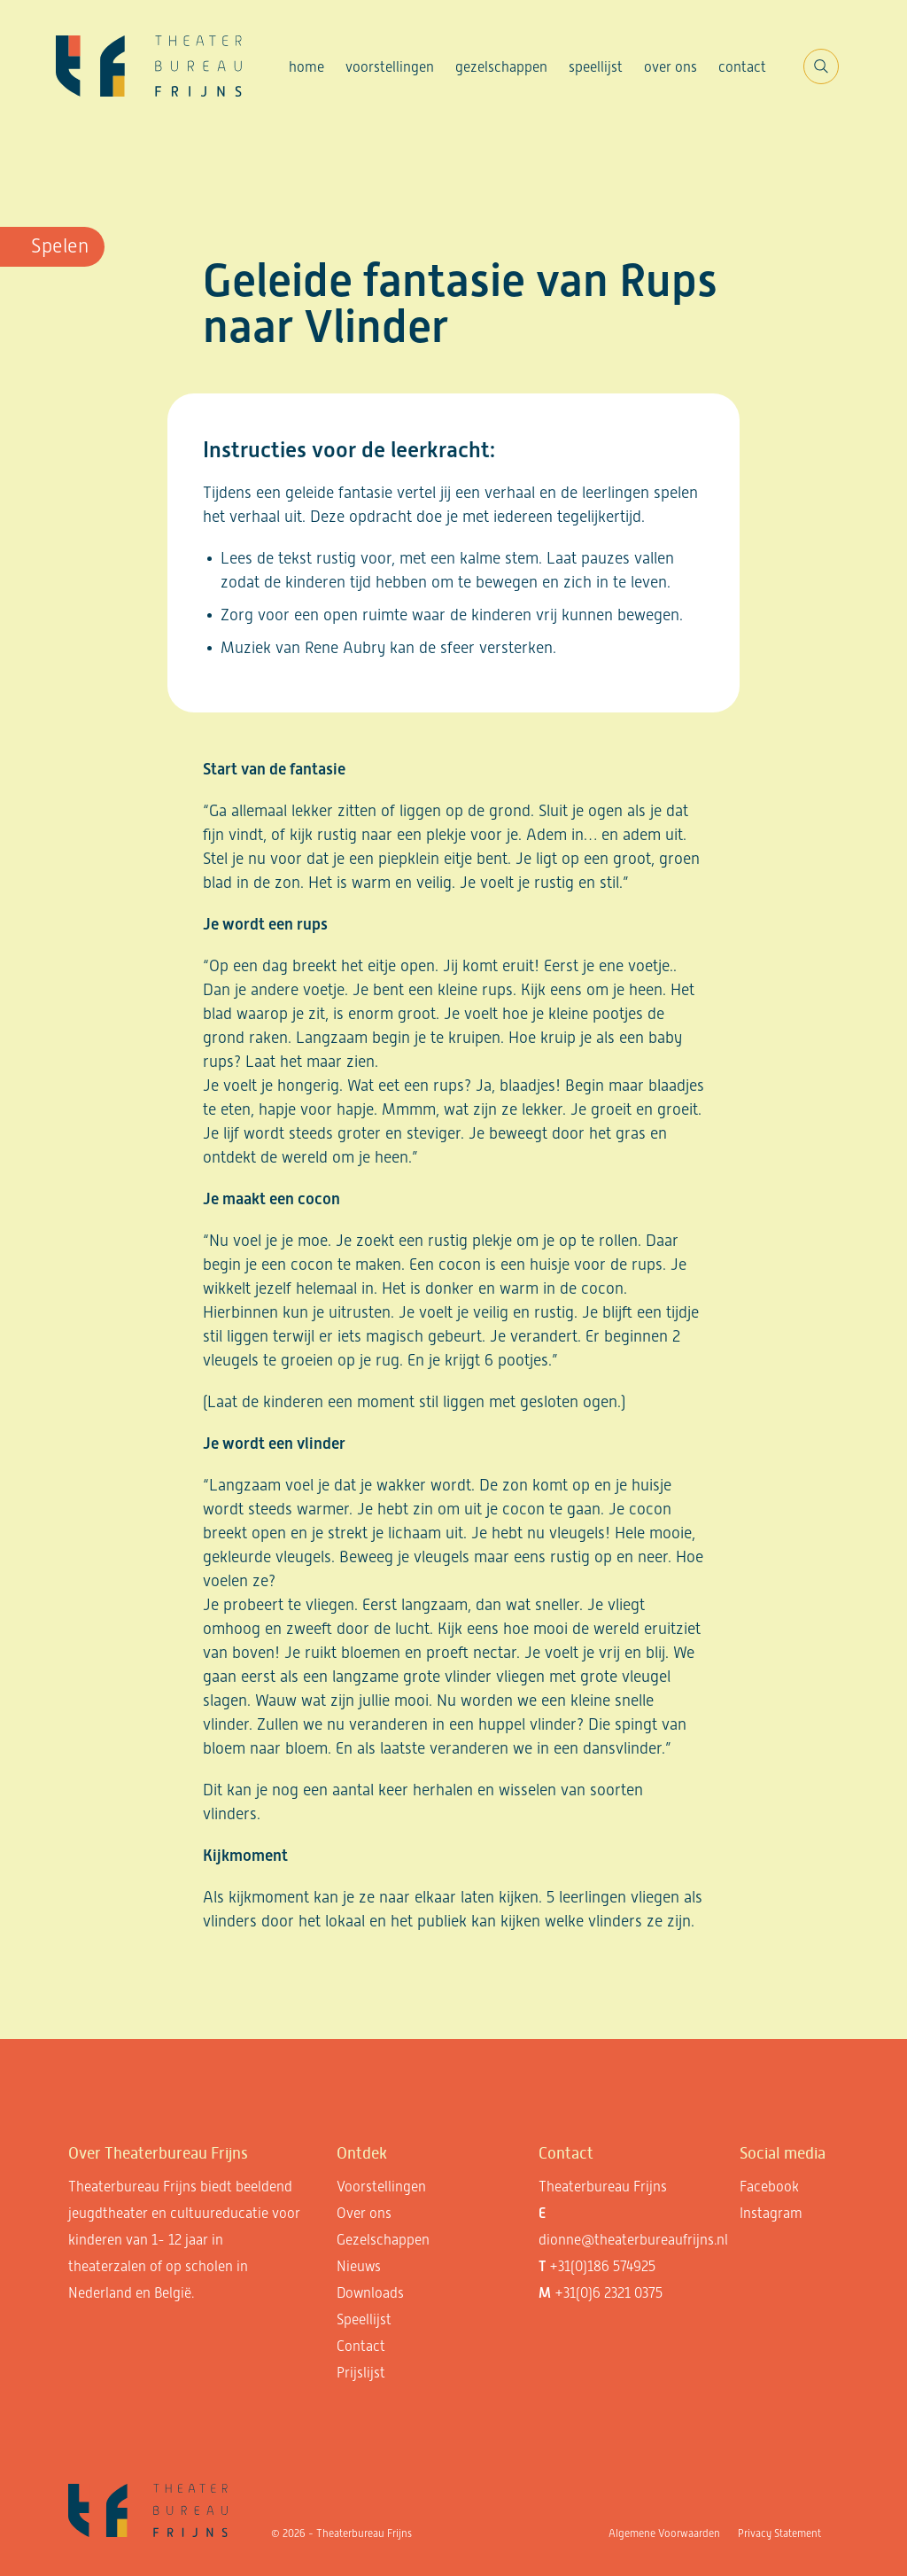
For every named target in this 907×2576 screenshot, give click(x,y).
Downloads (370, 2292)
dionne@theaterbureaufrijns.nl (633, 2239)
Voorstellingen (389, 66)
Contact (742, 66)
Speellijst (596, 66)
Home (306, 66)
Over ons (670, 66)
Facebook (769, 2186)
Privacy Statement (779, 2533)
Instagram (771, 2213)
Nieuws (359, 2266)
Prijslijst (361, 2372)
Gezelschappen (501, 66)
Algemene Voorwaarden (664, 2533)
